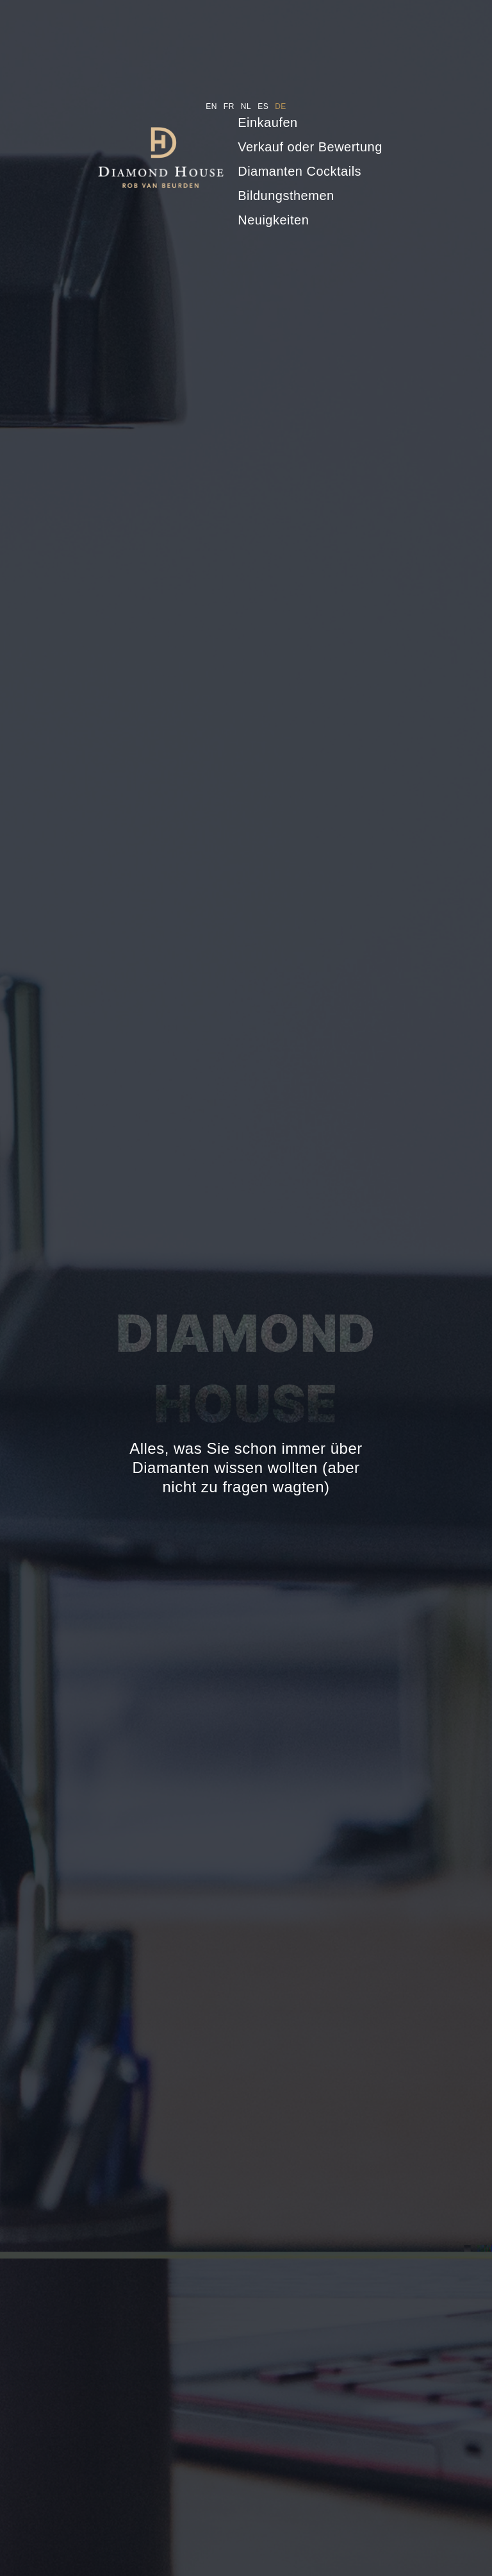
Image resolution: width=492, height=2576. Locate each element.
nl (246, 106)
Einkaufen (267, 122)
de (280, 106)
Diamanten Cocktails (299, 171)
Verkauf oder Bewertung (310, 147)
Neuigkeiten (273, 220)
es (263, 106)
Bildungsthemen (286, 196)
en (211, 106)
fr (229, 106)
